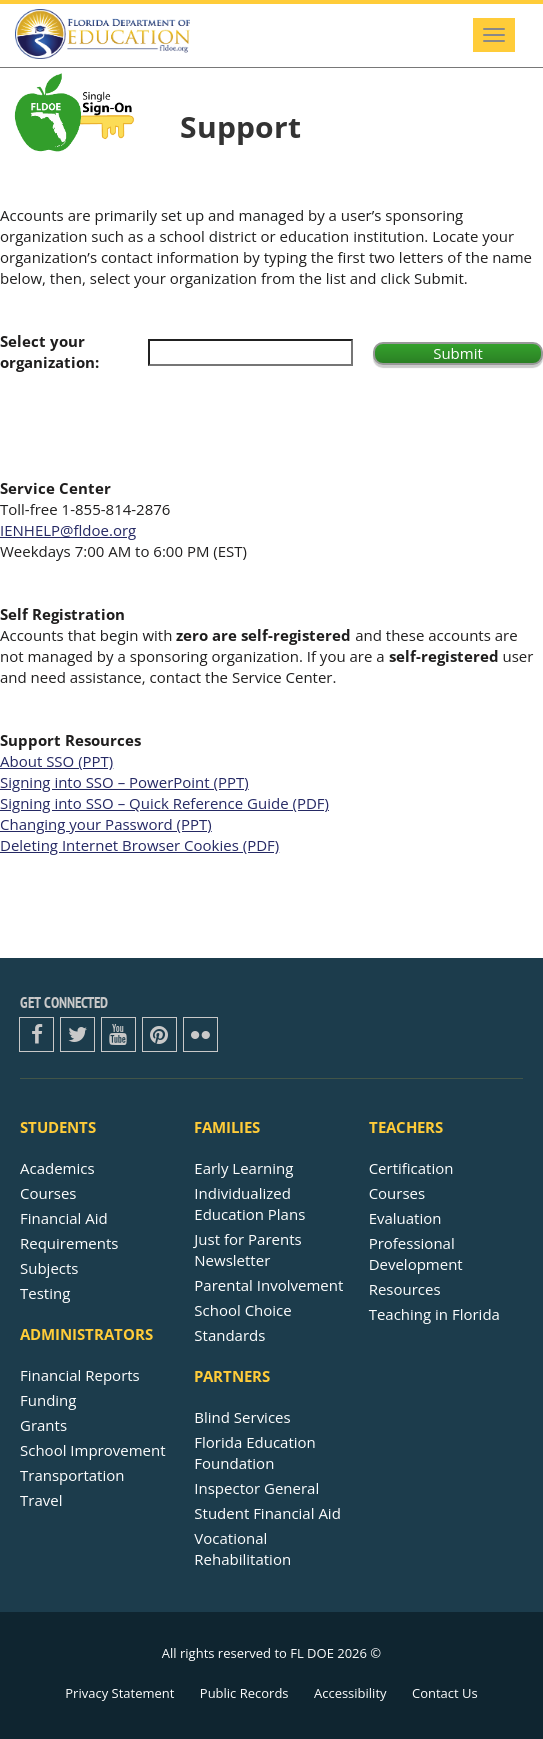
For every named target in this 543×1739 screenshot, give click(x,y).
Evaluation (405, 1218)
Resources (405, 1289)
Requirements (69, 1243)
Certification (411, 1168)
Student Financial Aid (267, 1513)
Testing (45, 1293)
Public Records (244, 1693)
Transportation (72, 1475)
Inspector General (256, 1488)
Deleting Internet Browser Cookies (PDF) (139, 845)
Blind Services (242, 1417)
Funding (48, 1400)
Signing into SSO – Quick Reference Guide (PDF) (164, 803)
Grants (43, 1425)
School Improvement (93, 1450)
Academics (57, 1168)
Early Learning (243, 1168)
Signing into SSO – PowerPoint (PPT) (124, 782)
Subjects (49, 1268)
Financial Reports (80, 1375)
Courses (48, 1193)
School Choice (242, 1310)
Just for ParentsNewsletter (247, 1249)
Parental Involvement (268, 1285)
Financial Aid (64, 1218)
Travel (41, 1500)
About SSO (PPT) (56, 761)
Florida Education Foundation (254, 1452)
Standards (229, 1335)
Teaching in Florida (434, 1314)
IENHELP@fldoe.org (68, 530)
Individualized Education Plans (249, 1203)
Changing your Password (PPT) (106, 824)
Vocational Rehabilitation (242, 1548)
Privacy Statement (119, 1693)
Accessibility (350, 1693)
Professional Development (416, 1253)
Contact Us (445, 1693)
